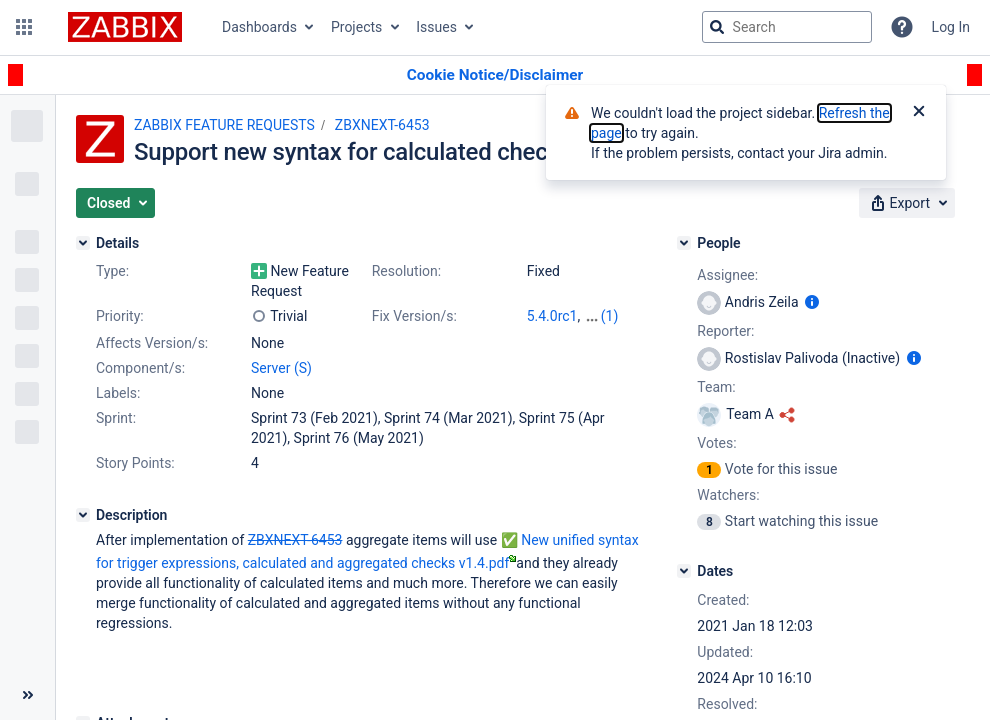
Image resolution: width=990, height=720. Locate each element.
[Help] (902, 27)
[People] (684, 243)
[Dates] (684, 571)
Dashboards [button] (259, 27)
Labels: (118, 393)
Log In (951, 27)
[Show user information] (812, 302)
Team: (716, 387)
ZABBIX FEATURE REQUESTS (224, 125)
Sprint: (116, 418)
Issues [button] (436, 27)
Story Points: (135, 463)
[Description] (83, 515)
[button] (24, 27)
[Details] (83, 243)
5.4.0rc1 (552, 316)
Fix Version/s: (414, 316)
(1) (610, 316)
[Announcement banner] (495, 75)
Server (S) (281, 368)
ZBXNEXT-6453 (382, 125)
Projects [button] (356, 27)
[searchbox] (787, 27)
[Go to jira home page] (125, 27)
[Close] (919, 113)
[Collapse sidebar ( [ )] (27, 695)
